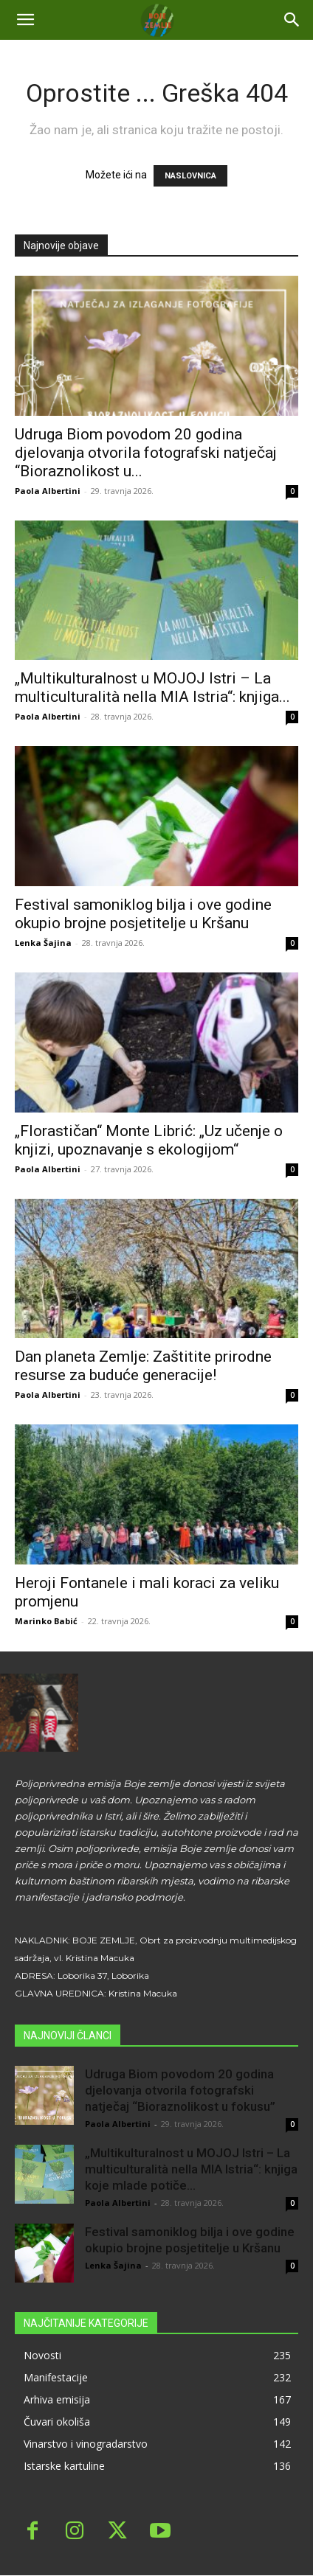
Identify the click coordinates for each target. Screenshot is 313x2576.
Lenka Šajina (43, 942)
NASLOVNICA (190, 176)
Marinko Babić (46, 1620)
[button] (292, 20)
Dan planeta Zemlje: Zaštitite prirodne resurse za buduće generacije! (143, 1366)
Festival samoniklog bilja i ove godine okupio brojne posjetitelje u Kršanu (143, 914)
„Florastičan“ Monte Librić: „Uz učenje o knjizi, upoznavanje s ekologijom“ (149, 1140)
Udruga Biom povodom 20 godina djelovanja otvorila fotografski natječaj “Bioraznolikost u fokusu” (180, 2090)
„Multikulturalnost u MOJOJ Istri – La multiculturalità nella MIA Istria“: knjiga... (152, 687)
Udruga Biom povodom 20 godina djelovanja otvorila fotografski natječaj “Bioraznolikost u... (146, 452)
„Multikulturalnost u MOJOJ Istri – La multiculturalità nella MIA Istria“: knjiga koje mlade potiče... (191, 2169)
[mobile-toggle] (25, 20)
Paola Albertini (47, 490)
